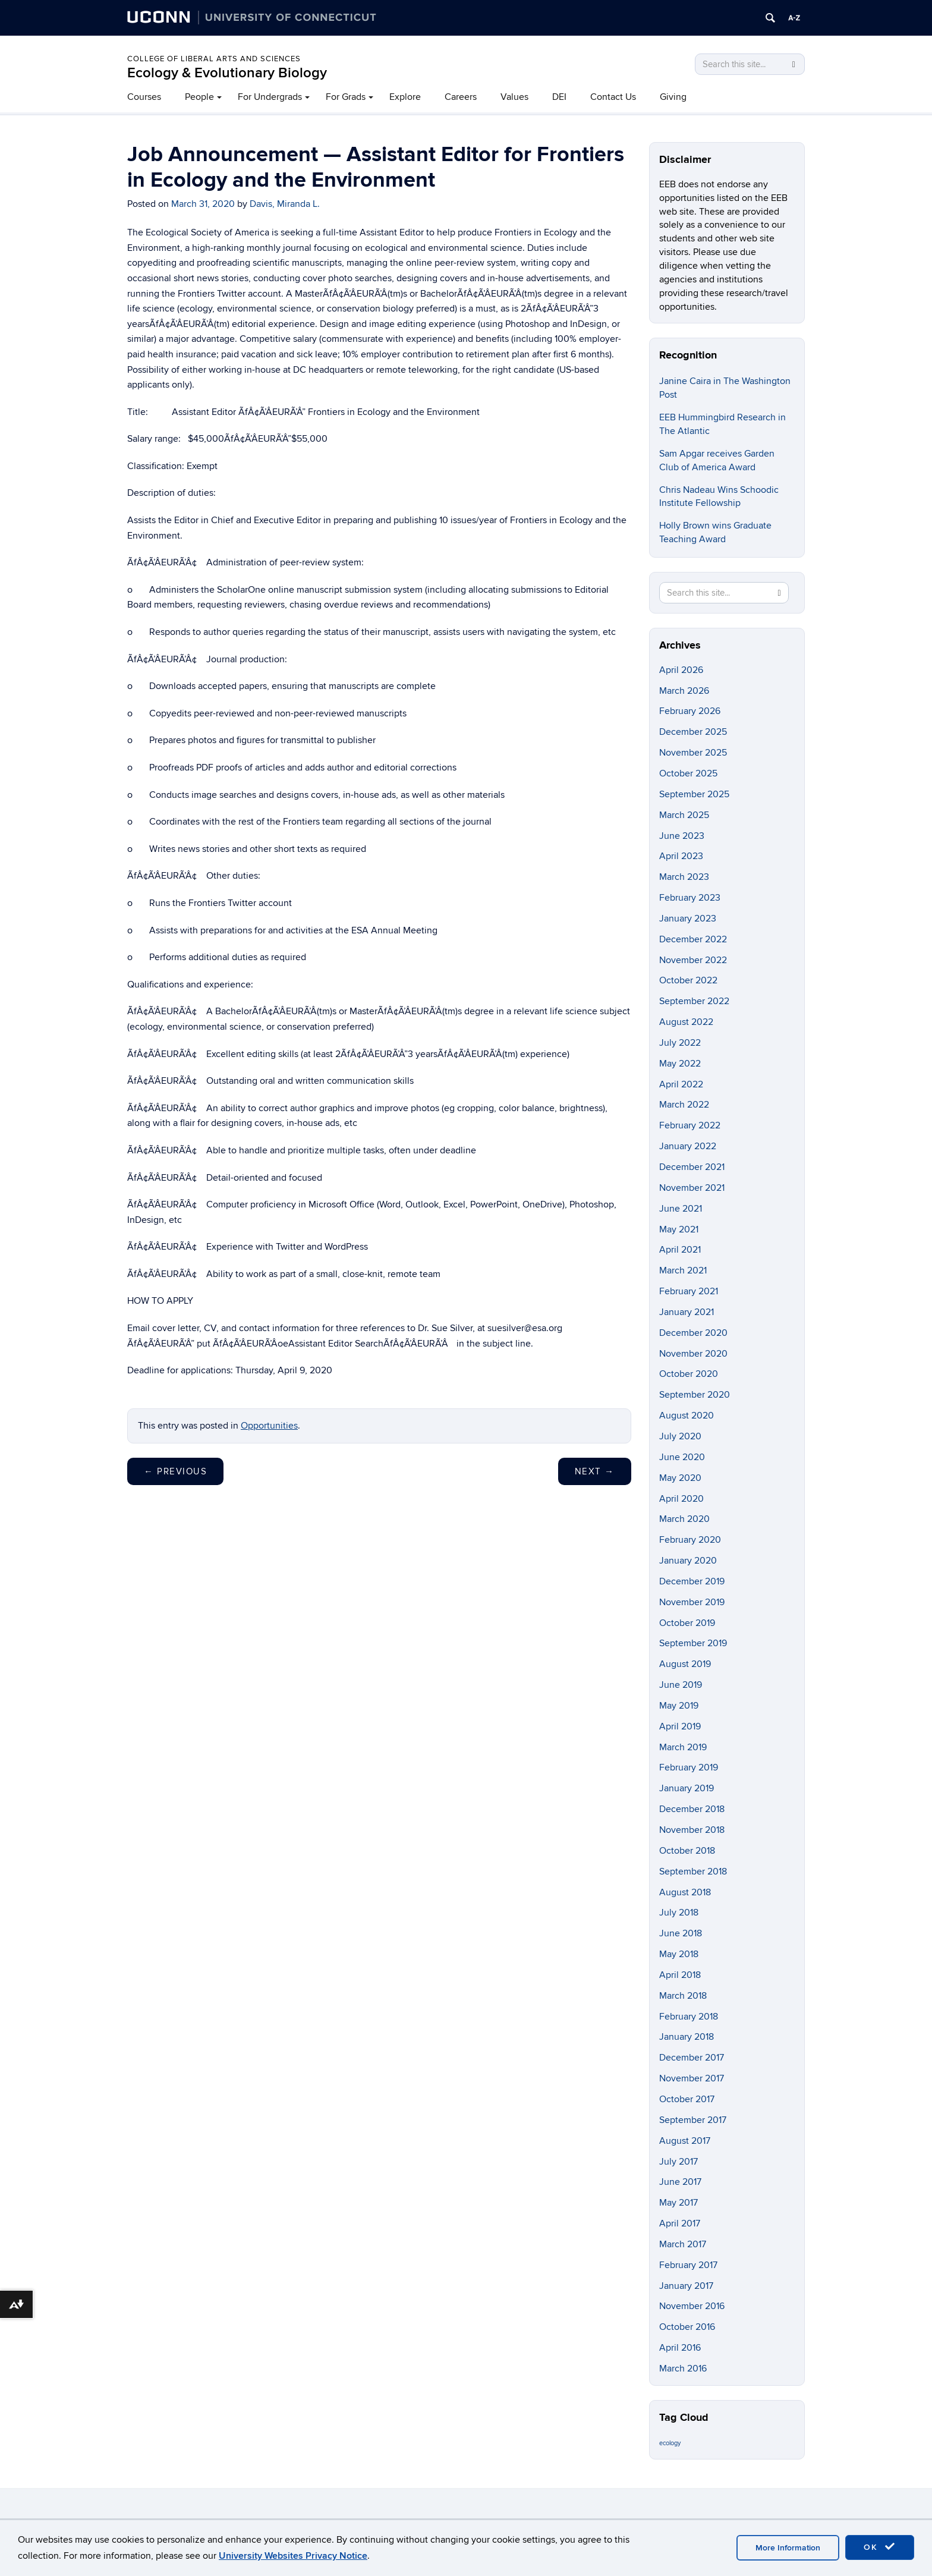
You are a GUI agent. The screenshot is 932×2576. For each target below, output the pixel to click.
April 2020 (681, 1499)
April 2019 (680, 1726)
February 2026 (689, 711)
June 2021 (680, 1209)
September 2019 (693, 1643)
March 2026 (684, 691)
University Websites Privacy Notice (293, 2556)
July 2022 (680, 1043)
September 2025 (694, 794)
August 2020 (686, 1415)
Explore (405, 97)
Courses (144, 97)
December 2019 (692, 1581)
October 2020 (688, 1374)
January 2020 (688, 1561)
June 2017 (680, 2182)
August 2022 (686, 1022)
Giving (673, 97)
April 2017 (679, 2223)
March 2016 (683, 2368)
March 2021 (683, 1270)
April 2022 (681, 1084)
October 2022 (688, 980)
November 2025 (693, 753)
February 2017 (688, 2265)
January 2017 (686, 2286)
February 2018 (688, 2017)
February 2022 (689, 1125)
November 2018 (692, 1830)
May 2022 (680, 1064)
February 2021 (688, 1291)
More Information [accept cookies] (787, 2548)
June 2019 (680, 1685)
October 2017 (686, 2099)
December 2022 (693, 939)
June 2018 (680, 1933)
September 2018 (693, 1871)
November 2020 (693, 1354)
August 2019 (685, 1664)
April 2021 (680, 1250)
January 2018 (686, 2037)
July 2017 (678, 2162)
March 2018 (683, 1996)
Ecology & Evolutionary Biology (227, 72)
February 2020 (690, 1540)
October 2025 (688, 773)
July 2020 (680, 1436)
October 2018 (687, 1851)
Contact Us (613, 97)
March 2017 (682, 2244)
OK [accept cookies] (880, 2547)
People (199, 97)
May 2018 (678, 1954)
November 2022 (693, 960)
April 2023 (681, 856)
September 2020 (694, 1395)
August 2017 (684, 2141)
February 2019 (688, 1767)
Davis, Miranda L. (285, 204)
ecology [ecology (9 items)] (670, 2443)
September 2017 (692, 2120)
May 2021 (678, 1229)
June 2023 (681, 836)
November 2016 (692, 2306)
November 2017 (691, 2078)
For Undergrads (270, 97)
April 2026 (681, 670)
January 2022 (687, 1146)
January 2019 (686, 1788)
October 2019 (687, 1623)
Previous (175, 1471)
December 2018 (692, 1809)
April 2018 (680, 1975)
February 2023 (689, 898)
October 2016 (687, 2327)
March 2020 (684, 1519)
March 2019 (683, 1747)
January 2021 (686, 1312)
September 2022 (694, 1001)
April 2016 (680, 2348)
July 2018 (678, 1912)
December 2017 (691, 2058)
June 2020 (682, 1457)
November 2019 (692, 1602)
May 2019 (678, 1706)
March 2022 (684, 1105)
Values (514, 97)
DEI (559, 97)
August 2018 (685, 1892)
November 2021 (692, 1188)
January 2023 (687, 918)
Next (595, 1471)
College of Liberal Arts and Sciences (214, 59)
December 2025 (693, 732)
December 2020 (693, 1333)
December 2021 (692, 1167)
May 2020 (680, 1478)
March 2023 (684, 877)
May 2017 (678, 2203)
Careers (461, 97)
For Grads (346, 97)
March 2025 (684, 815)
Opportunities (269, 1426)
